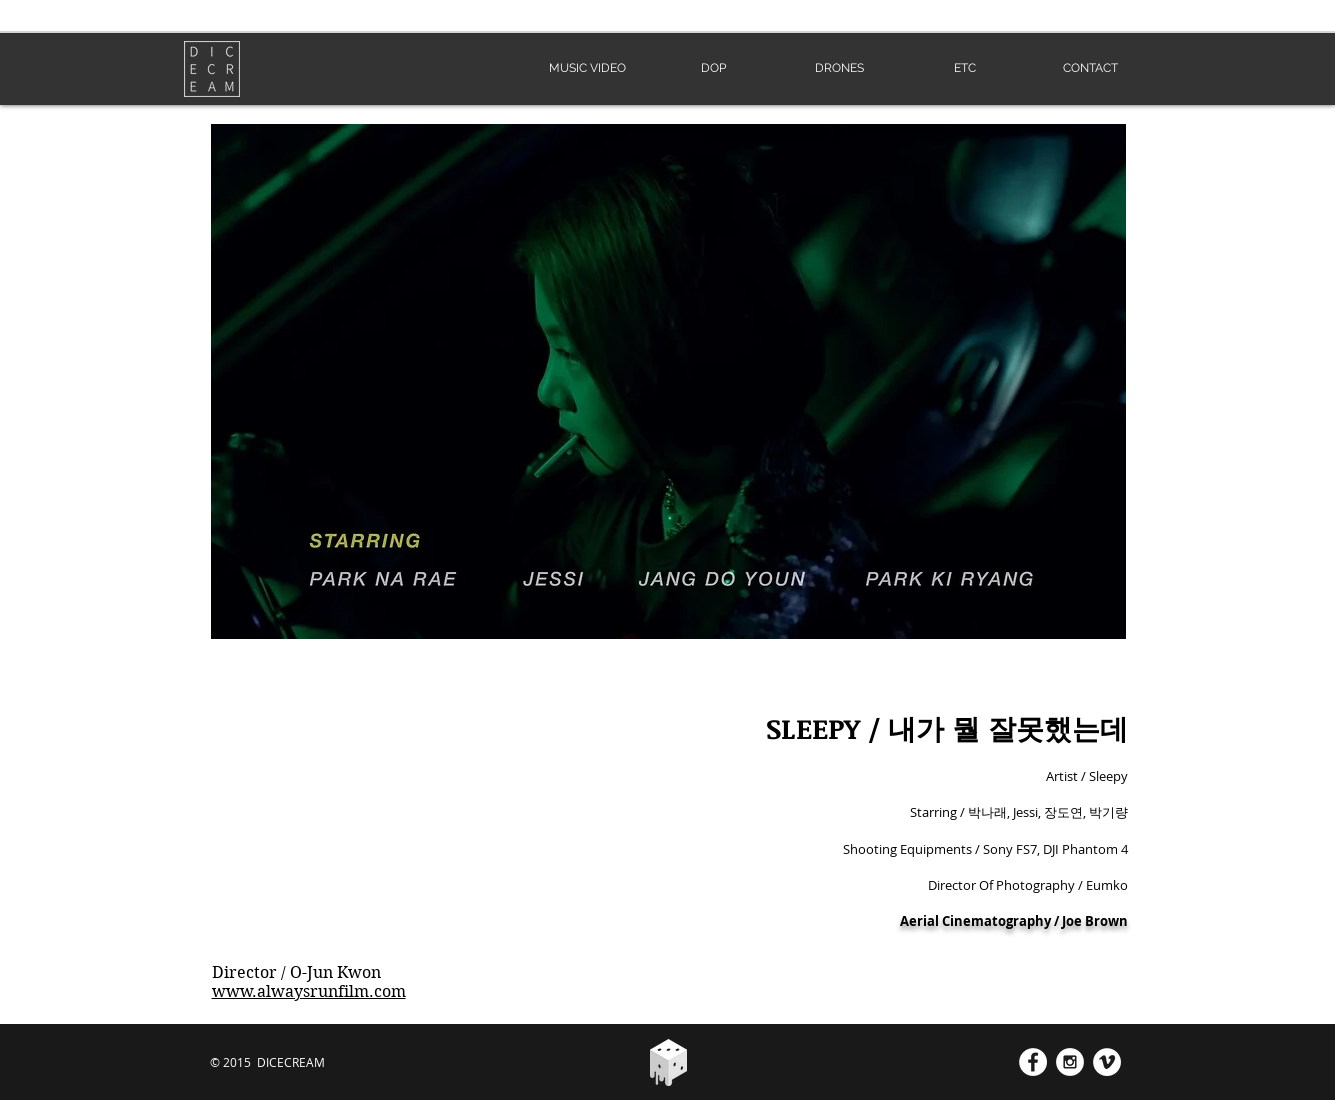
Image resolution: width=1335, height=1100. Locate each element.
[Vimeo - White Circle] (1107, 1062)
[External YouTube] (424, 826)
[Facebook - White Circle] (1033, 1062)
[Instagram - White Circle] (1070, 1062)
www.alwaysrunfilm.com (309, 991)
